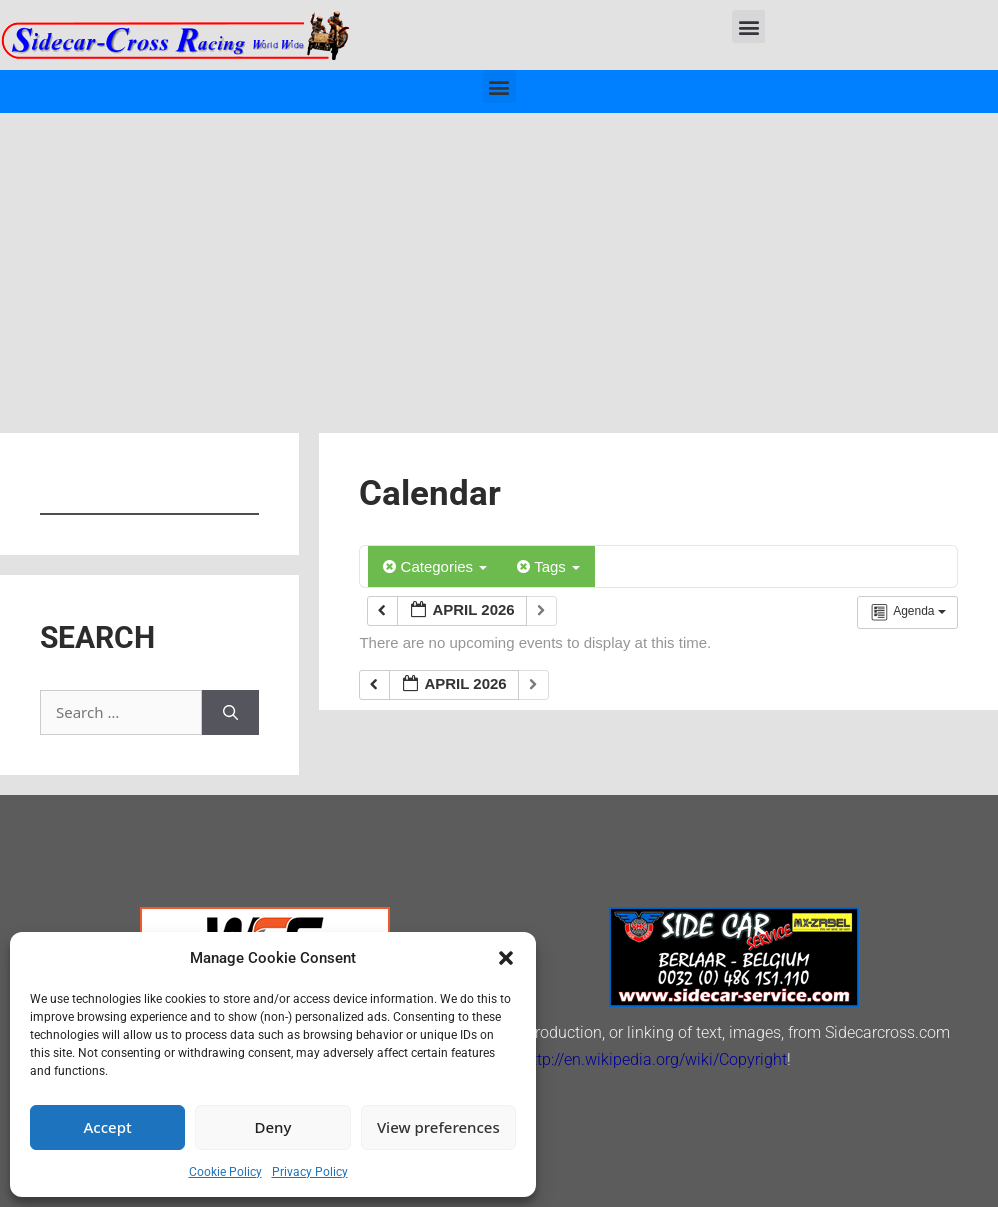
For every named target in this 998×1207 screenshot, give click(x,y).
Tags (548, 566)
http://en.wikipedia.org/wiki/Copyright (655, 1059)
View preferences (438, 1127)
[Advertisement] (499, 263)
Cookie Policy (225, 1172)
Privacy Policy (310, 1172)
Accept (108, 1127)
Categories (435, 566)
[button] (506, 958)
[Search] (230, 712)
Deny (273, 1127)
